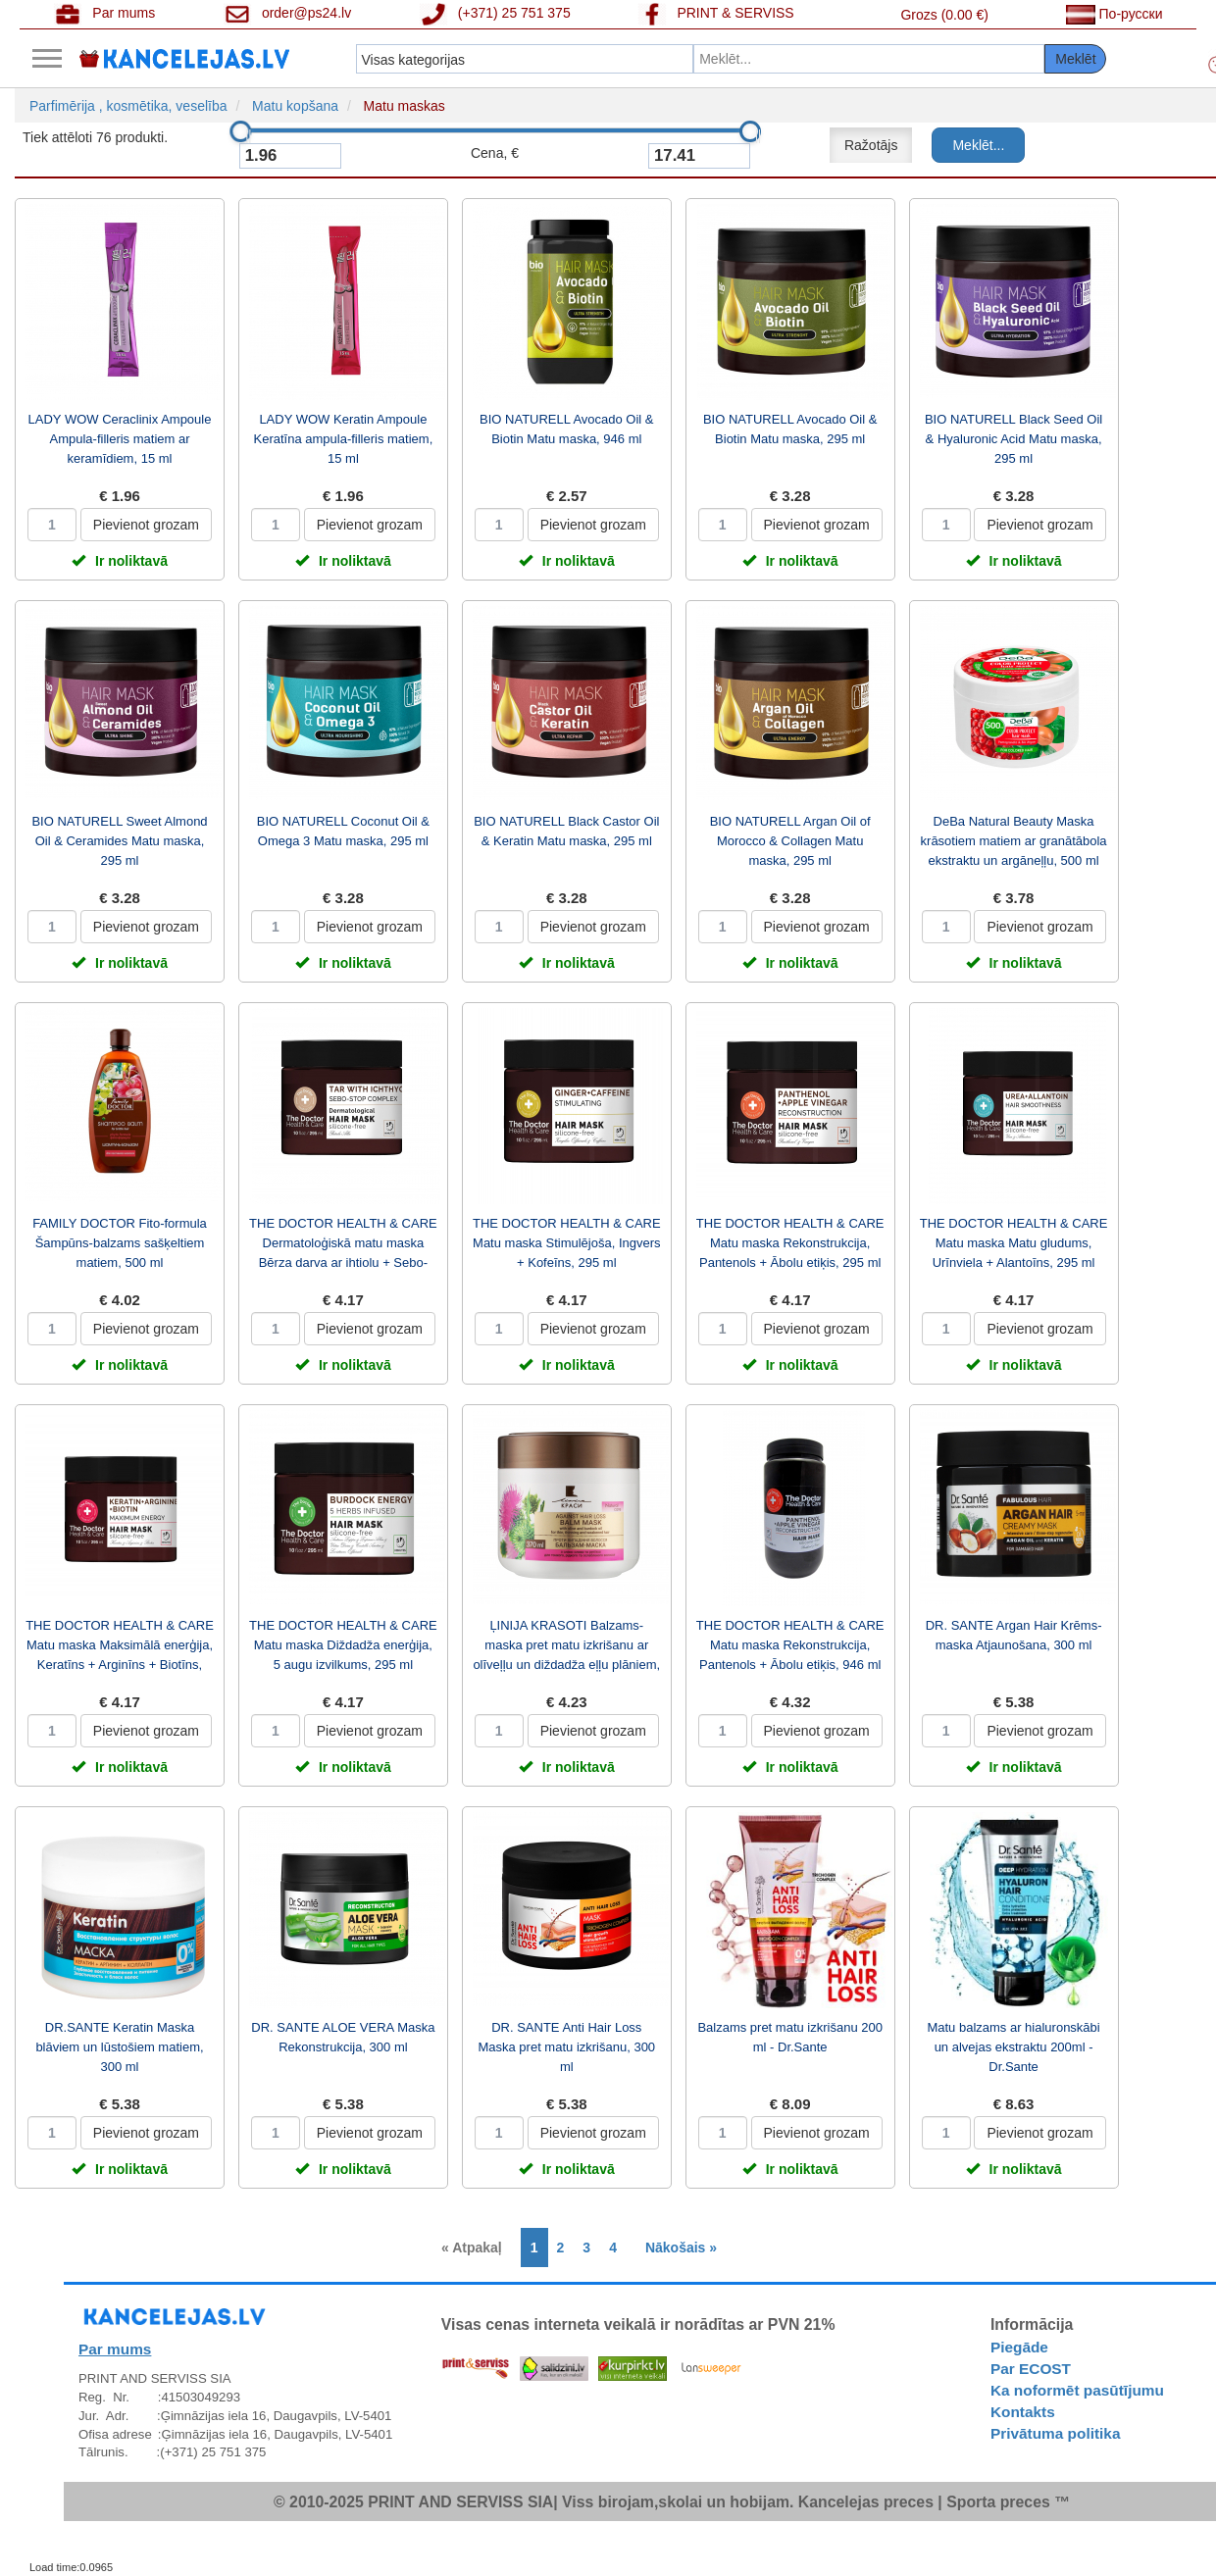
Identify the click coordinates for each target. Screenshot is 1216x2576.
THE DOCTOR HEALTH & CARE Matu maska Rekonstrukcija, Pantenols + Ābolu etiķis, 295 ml (790, 1243)
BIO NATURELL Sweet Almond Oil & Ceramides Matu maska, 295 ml (119, 841)
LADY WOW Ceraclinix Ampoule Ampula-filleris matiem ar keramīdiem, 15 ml (120, 439)
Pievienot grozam (146, 524)
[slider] (240, 131)
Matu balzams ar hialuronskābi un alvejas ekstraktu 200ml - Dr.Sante (1013, 2047)
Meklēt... (978, 145)
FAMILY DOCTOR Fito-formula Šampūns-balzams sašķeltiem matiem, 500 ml (119, 1243)
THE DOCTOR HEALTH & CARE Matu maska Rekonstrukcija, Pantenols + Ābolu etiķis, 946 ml (790, 1645)
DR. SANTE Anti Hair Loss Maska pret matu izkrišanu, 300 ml (566, 2047)
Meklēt (1075, 59)
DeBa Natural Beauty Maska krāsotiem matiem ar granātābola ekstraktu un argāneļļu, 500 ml (1014, 841)
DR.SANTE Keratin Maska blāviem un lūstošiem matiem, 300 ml (119, 2047)
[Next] (676, 2247)
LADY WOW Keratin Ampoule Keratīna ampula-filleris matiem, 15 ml (342, 439)
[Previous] (476, 2247)
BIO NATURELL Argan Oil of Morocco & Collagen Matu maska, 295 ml (790, 841)
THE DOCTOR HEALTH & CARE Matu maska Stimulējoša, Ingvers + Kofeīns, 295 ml (567, 1243)
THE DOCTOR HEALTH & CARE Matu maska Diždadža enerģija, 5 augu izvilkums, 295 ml (343, 1645)
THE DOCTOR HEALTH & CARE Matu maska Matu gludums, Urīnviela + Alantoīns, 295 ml (1014, 1243)
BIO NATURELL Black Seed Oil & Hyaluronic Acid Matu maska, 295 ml (1013, 439)
